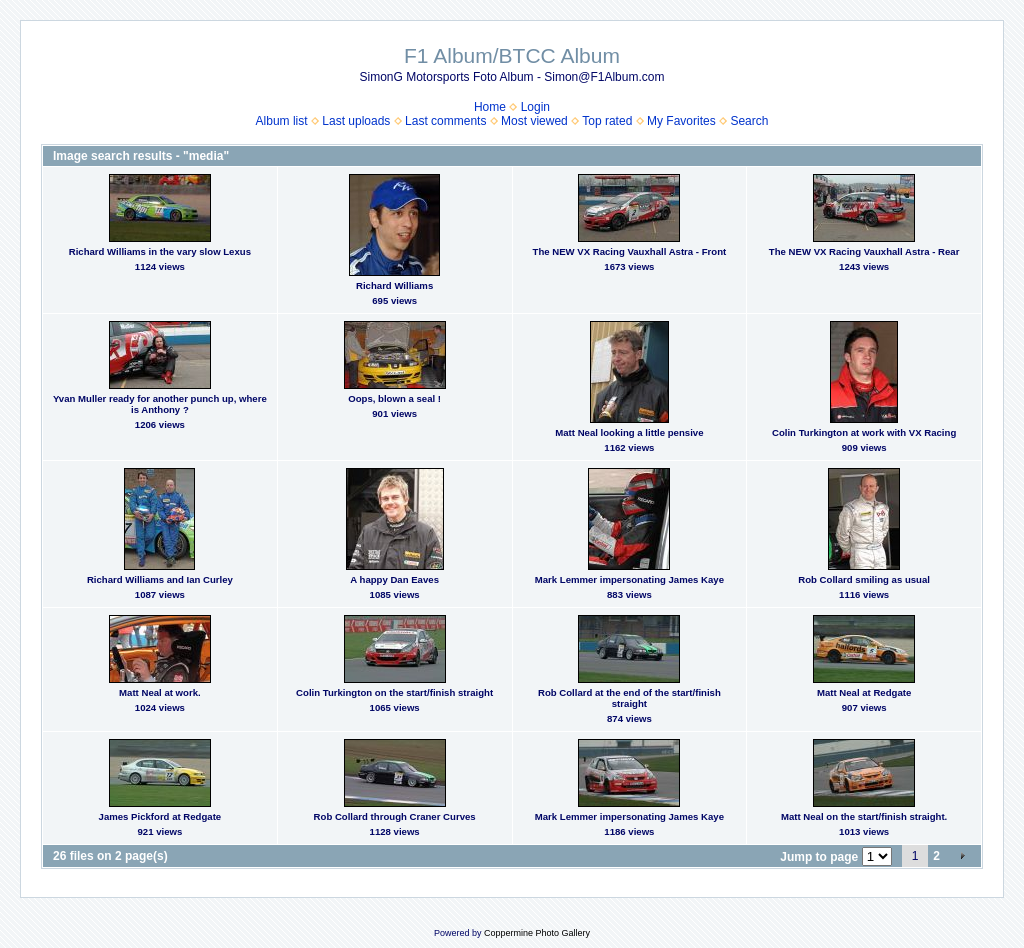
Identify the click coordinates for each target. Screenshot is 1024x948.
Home (490, 107)
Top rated (607, 121)
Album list (282, 121)
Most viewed (534, 121)
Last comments (445, 121)
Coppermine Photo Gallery (537, 933)
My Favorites (681, 121)
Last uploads (356, 121)
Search (749, 121)
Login (535, 107)
